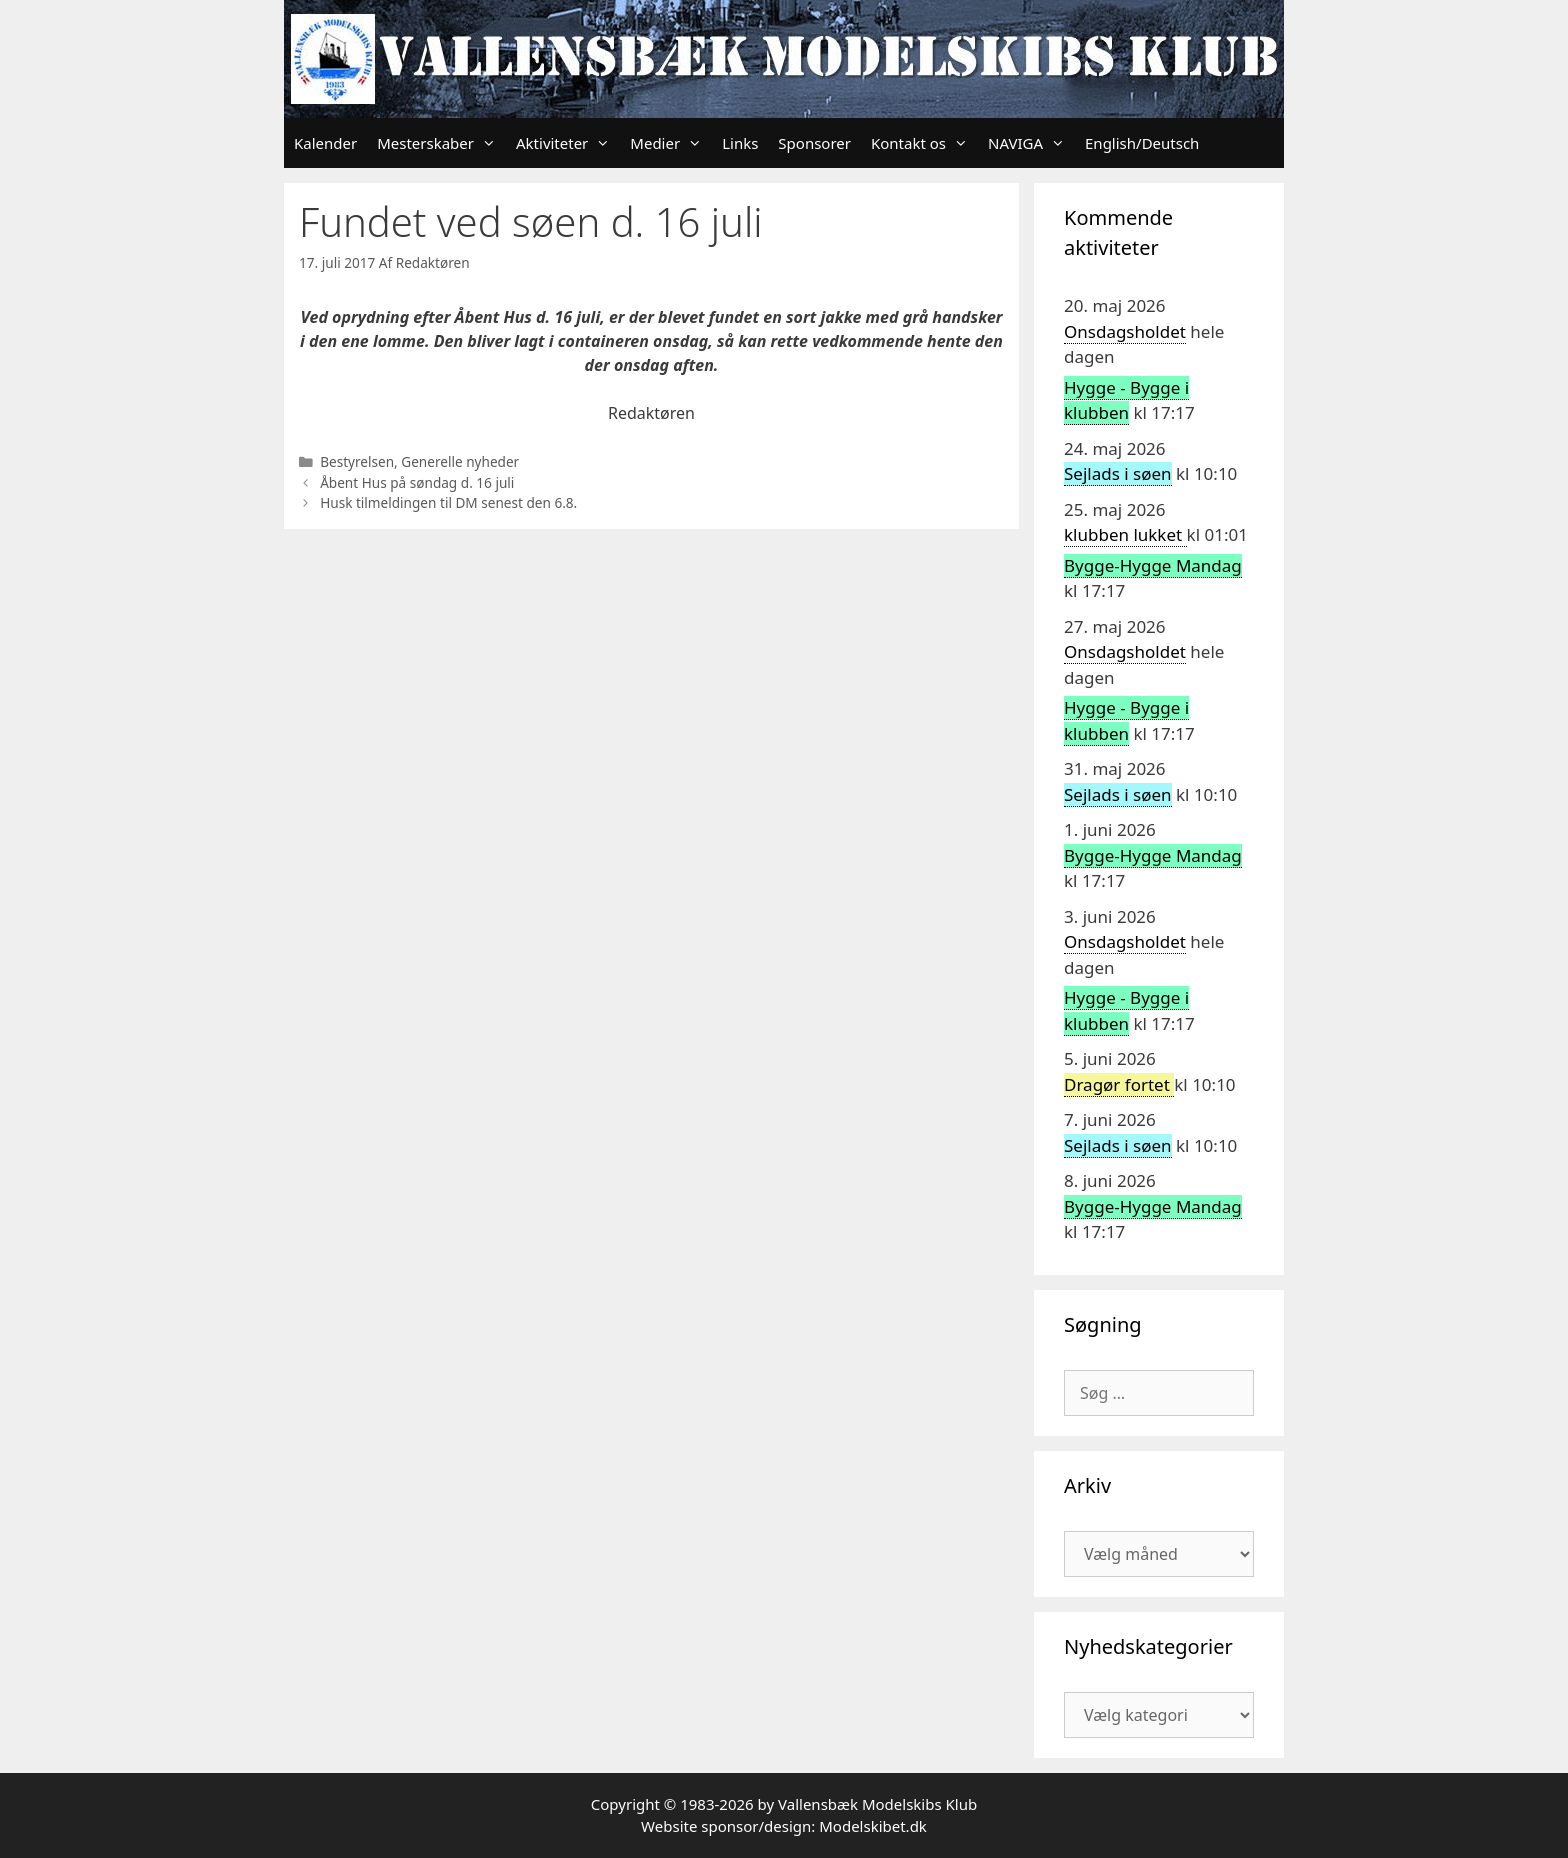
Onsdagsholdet (1125, 331)
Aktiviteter (568, 143)
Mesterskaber (441, 143)
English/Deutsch (1142, 143)
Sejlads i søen (1118, 473)
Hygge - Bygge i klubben (1126, 400)
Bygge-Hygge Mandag (1153, 565)
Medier (671, 143)
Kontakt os (924, 143)
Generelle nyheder (460, 461)
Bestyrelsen (357, 461)
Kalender (325, 143)
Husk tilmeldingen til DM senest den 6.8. (448, 502)
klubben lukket (1125, 534)
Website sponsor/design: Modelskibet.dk (784, 1826)
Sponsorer (814, 143)
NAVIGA (1031, 143)
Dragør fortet (1119, 1084)
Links (740, 143)
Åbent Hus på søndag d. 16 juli (417, 482)
